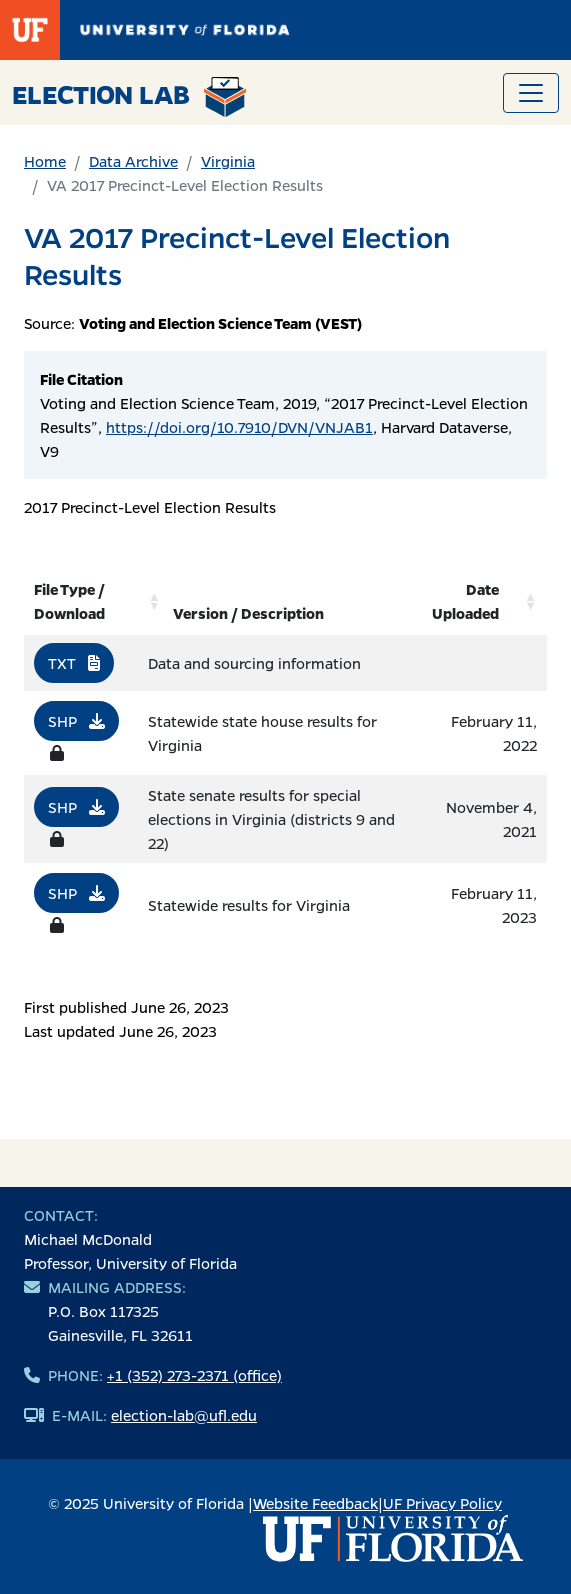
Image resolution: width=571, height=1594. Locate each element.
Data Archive (133, 161)
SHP (76, 721)
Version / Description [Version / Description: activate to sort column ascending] (248, 613)
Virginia (228, 161)
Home (45, 161)
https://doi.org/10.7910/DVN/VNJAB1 (239, 427)
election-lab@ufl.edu (184, 1415)
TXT (74, 663)
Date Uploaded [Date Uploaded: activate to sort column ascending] (465, 601)
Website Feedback (315, 1503)
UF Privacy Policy (442, 1503)
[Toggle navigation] (531, 93)
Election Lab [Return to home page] (129, 97)
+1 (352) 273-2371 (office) (194, 1375)
